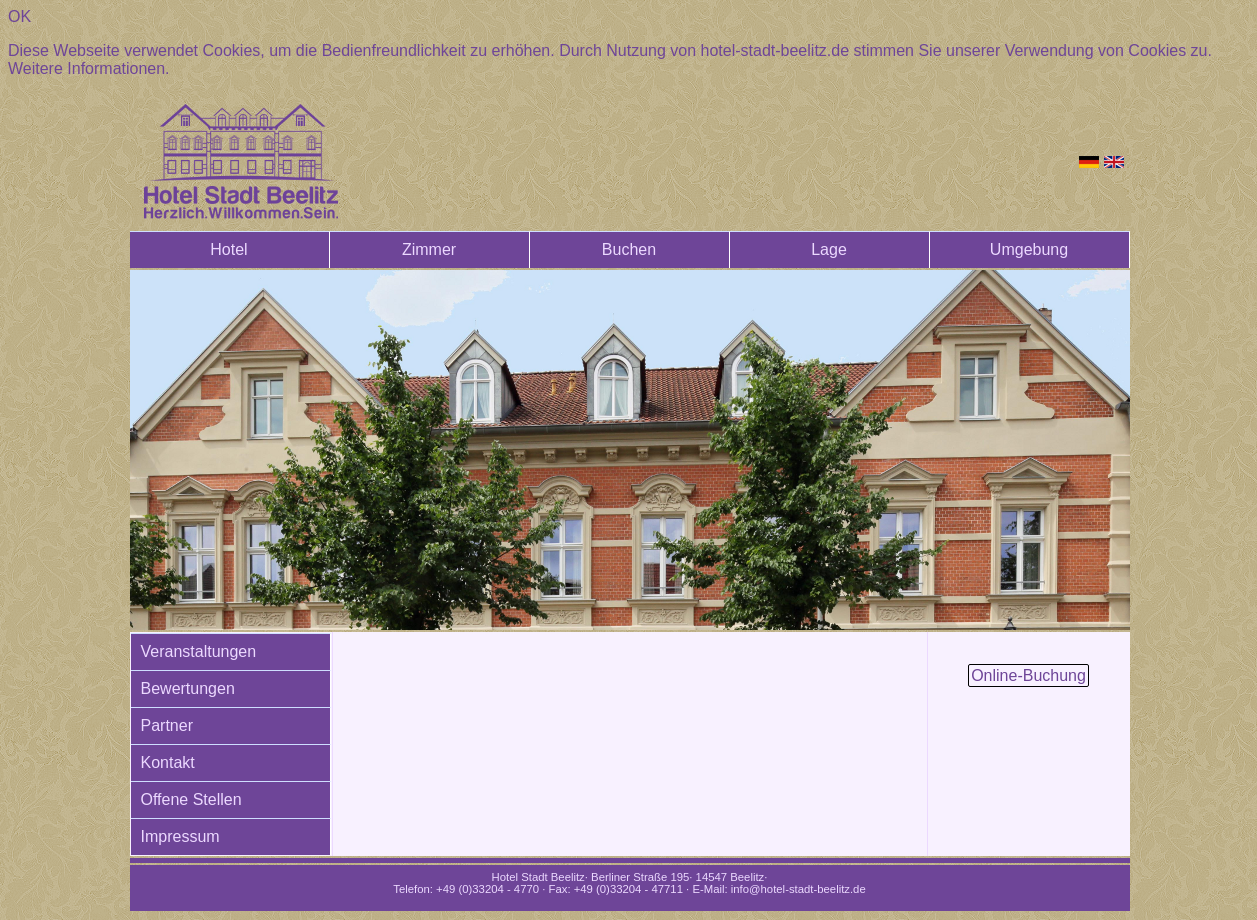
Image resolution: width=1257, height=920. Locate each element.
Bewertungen (188, 688)
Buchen (629, 249)
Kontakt (168, 762)
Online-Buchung (1028, 675)
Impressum (180, 836)
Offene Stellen (191, 799)
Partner (167, 725)
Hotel (228, 249)
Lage (829, 249)
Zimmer (429, 249)
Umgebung (1029, 249)
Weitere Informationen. (89, 68)
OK (19, 16)
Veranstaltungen (199, 651)
